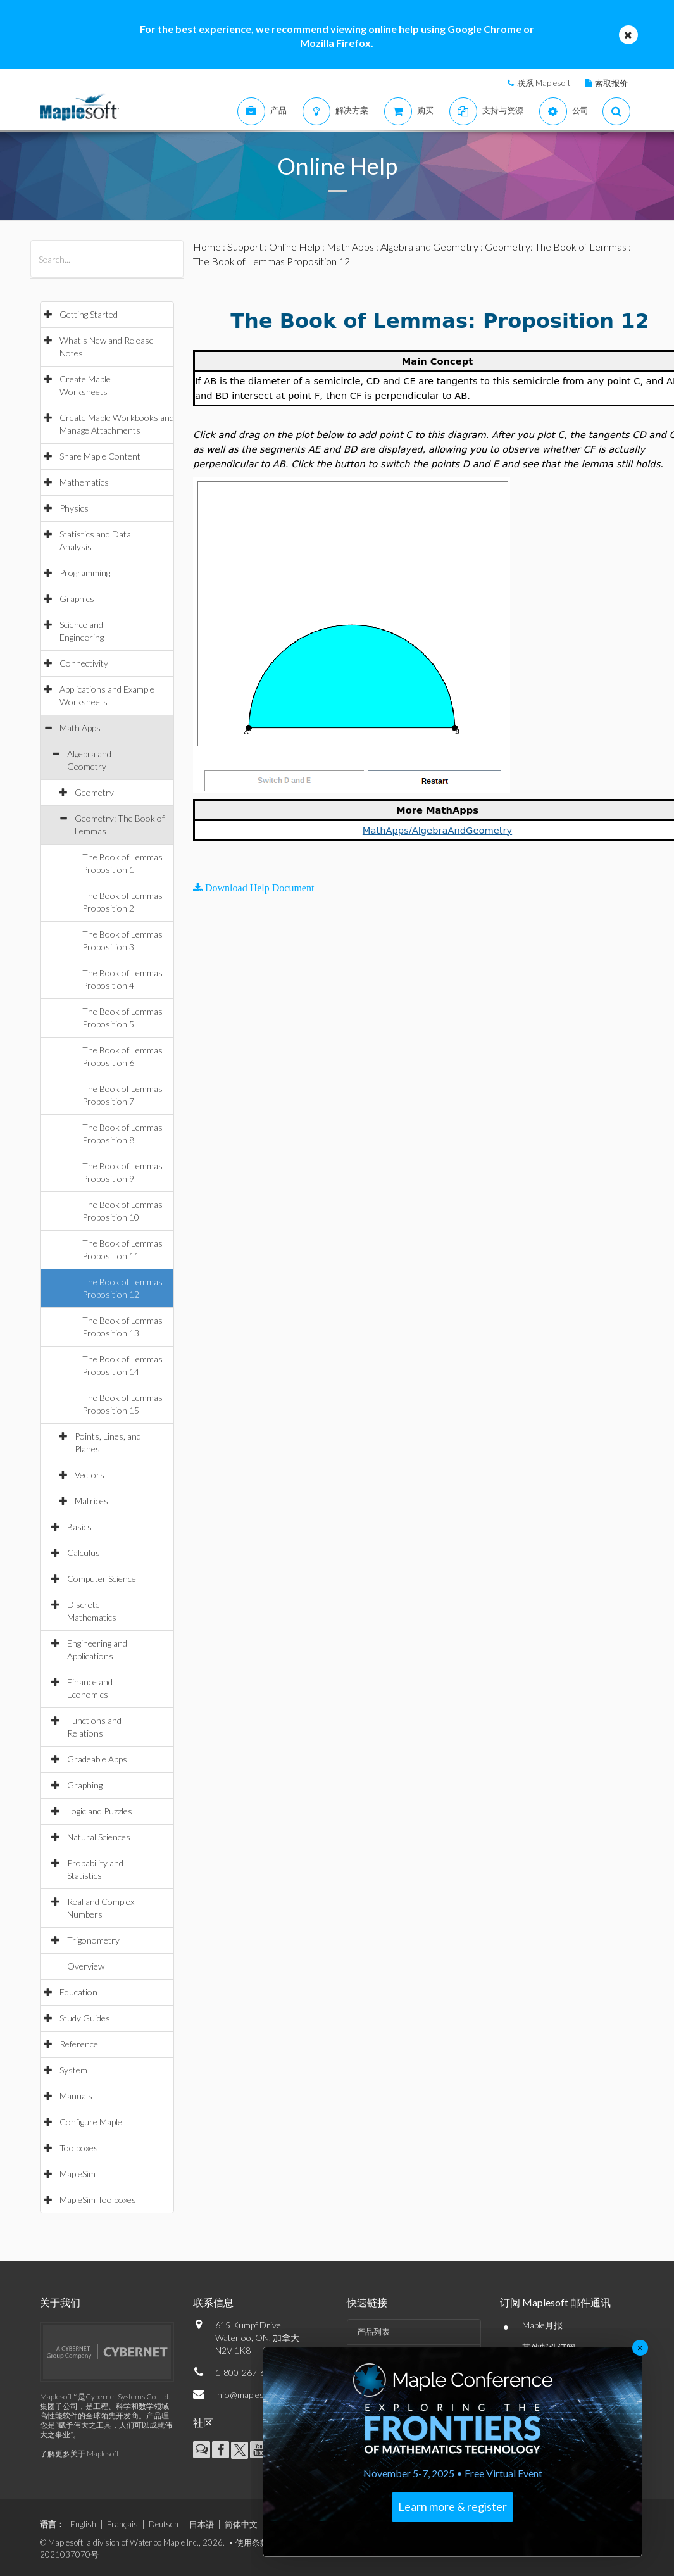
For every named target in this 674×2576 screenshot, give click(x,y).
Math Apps (80, 727)
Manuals (75, 2095)
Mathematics (84, 482)
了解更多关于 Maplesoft (79, 2453)
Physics (74, 508)
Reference (78, 2044)
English (83, 2524)
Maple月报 (542, 2325)
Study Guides (84, 2018)
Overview (85, 1966)
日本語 (201, 2524)
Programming (84, 572)
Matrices (91, 1500)
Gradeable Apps (97, 1759)
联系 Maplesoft (543, 83)
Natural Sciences (98, 1836)
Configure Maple (90, 2121)
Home (207, 247)
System (73, 2069)
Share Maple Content (99, 456)
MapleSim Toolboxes (97, 2199)
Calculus (83, 1552)
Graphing (85, 1785)
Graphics (76, 598)
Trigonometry (93, 1940)
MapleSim (77, 2173)
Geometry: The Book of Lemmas (556, 247)
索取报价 (611, 83)
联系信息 (213, 2302)
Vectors (89, 1474)
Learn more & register (452, 2506)
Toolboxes (78, 2147)
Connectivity (83, 663)
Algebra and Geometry (429, 247)
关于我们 (60, 2302)
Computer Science (101, 1578)
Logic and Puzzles (99, 1811)
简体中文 (241, 2524)
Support (245, 247)
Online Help (294, 247)
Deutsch (163, 2524)
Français (122, 2524)
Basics (79, 1526)
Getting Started (88, 314)
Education (78, 1992)
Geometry (94, 792)
